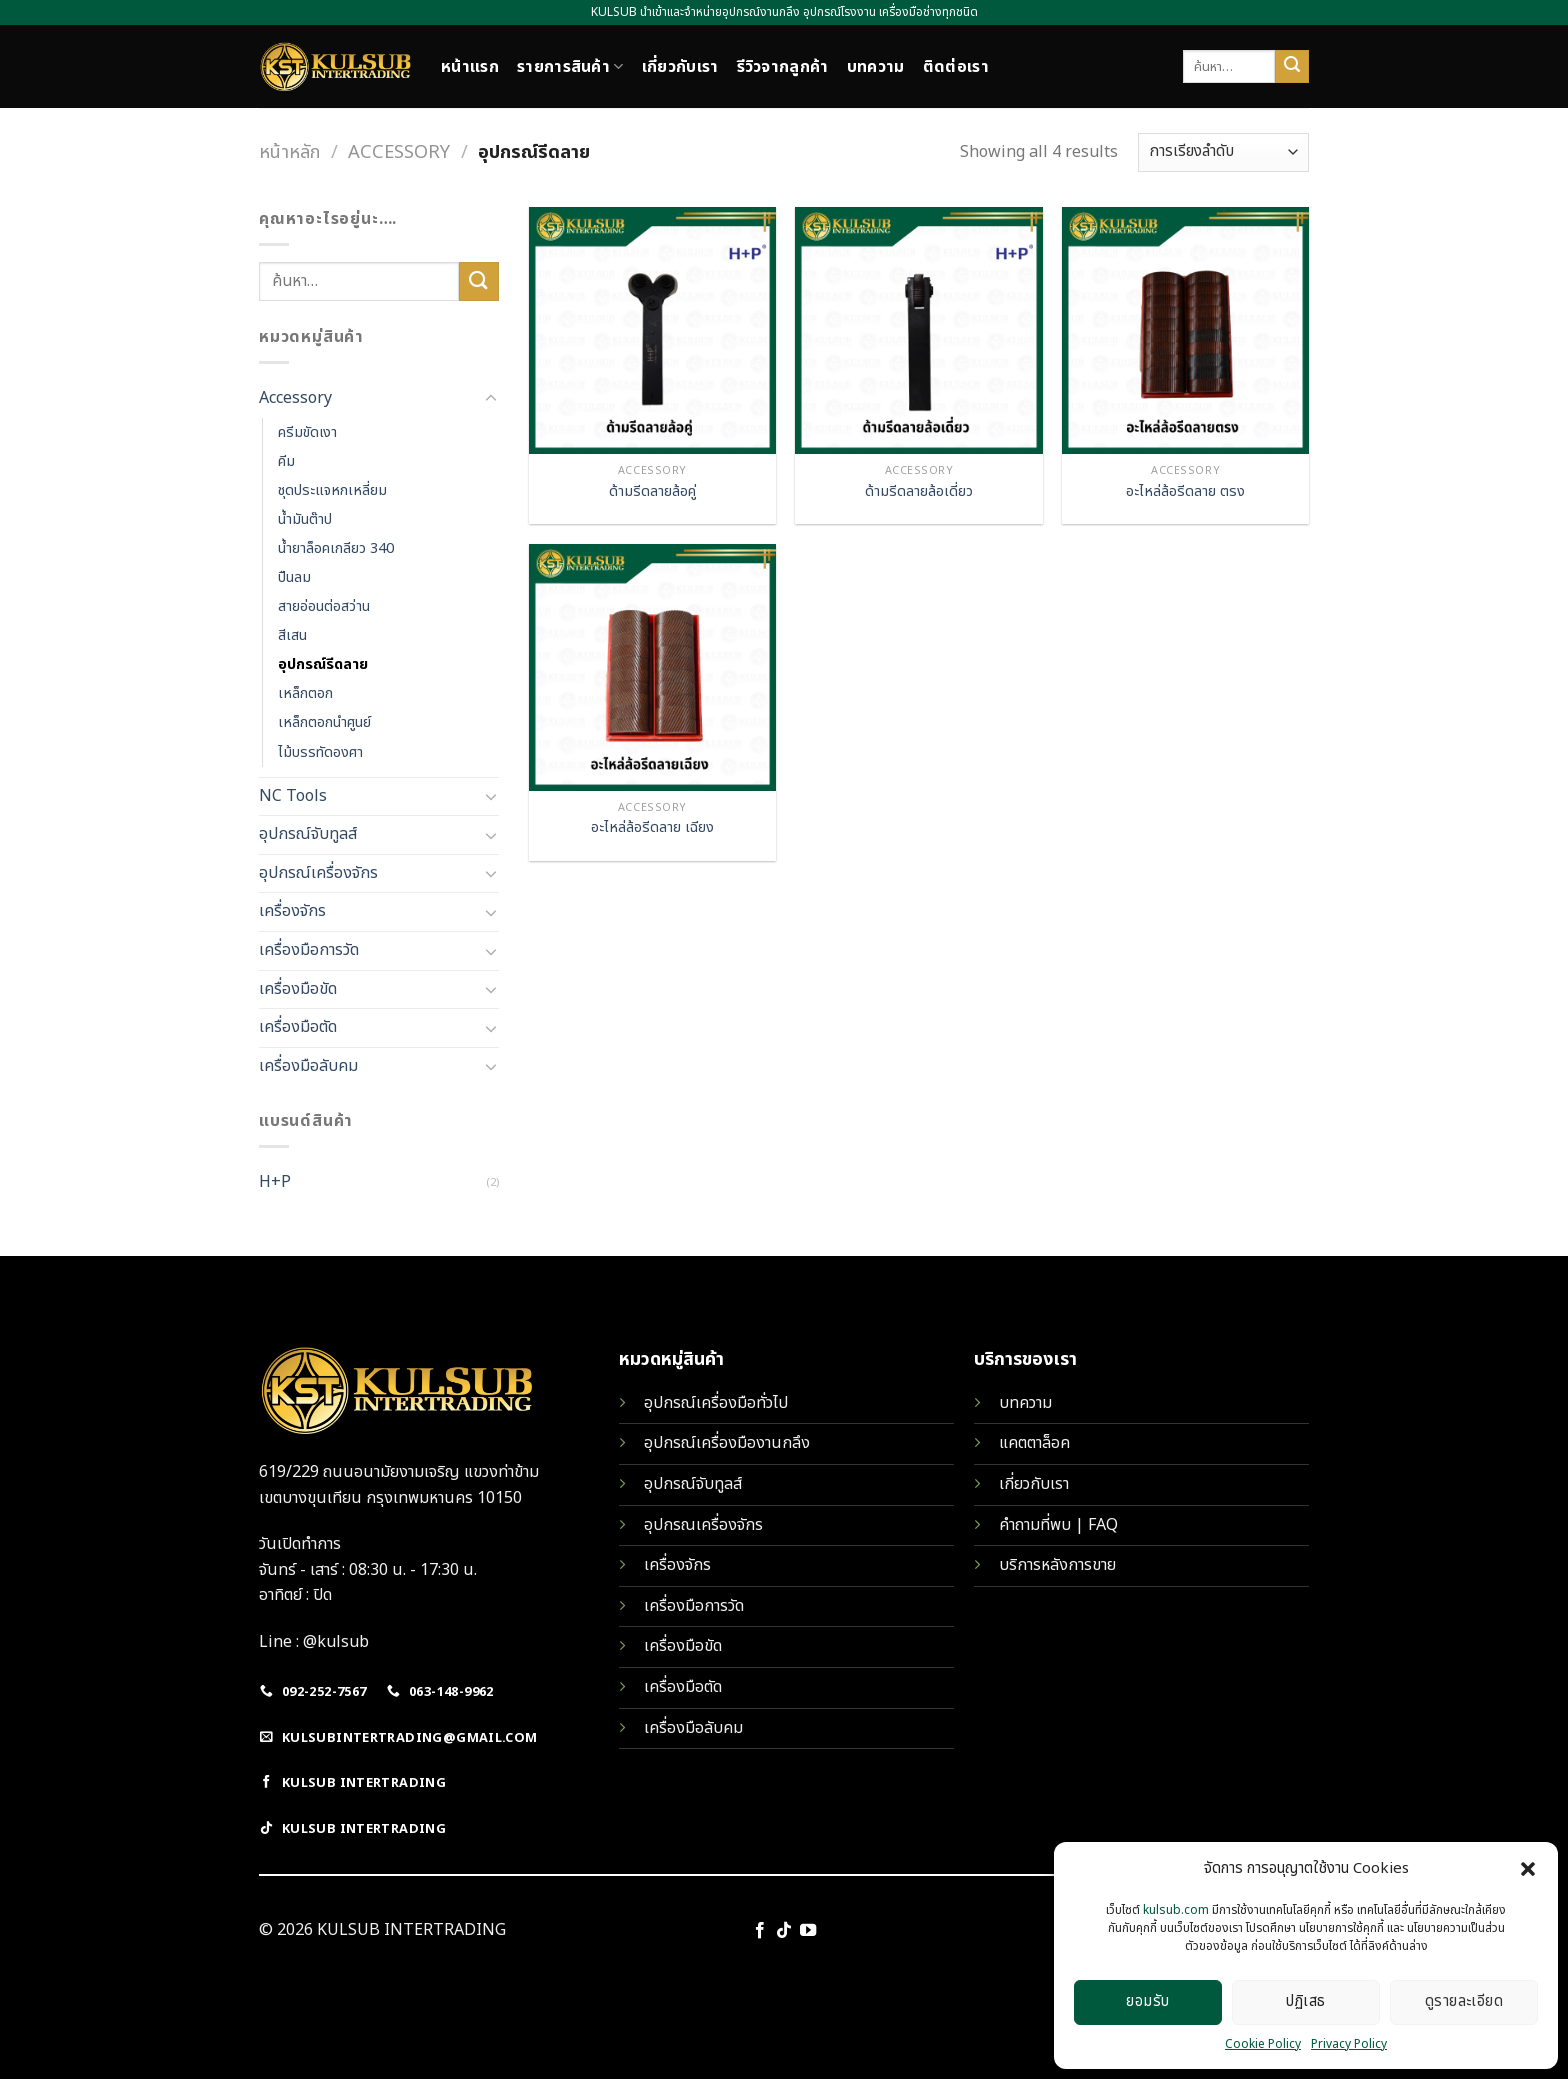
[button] (1528, 1869)
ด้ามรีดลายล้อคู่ (652, 492)
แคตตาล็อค (1034, 1443)
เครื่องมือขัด (298, 989)
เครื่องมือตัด (298, 1027)
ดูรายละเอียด (1464, 2001)
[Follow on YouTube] (808, 1931)
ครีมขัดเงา (307, 432)
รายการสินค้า (570, 67)
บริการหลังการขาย (1057, 1565)
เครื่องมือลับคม (308, 1066)
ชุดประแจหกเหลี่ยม (332, 490)
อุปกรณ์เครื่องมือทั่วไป (716, 1403)
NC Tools (293, 796)
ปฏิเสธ (1305, 2001)
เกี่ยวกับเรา (680, 67)
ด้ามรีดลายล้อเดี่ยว (919, 492)
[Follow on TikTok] (784, 1931)
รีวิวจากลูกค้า (783, 67)
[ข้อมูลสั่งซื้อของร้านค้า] (1223, 152)
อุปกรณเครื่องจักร (703, 1525)
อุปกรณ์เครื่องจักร (318, 873)
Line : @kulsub (314, 1642)
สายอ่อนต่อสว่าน (324, 606)
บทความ (876, 67)
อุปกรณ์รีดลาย (323, 664)
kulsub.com (1176, 1910)
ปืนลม (294, 577)
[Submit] (1292, 67)
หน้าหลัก (289, 152)
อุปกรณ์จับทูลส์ (308, 834)
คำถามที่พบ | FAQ (1058, 1525)
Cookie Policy (1263, 2044)
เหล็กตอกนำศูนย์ (324, 722)
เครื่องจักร (292, 911)
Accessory (399, 152)
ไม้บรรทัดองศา (320, 752)
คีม (286, 461)
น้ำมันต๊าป (305, 519)
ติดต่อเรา (956, 67)
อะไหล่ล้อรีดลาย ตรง (1185, 492)
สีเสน (292, 635)
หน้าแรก (470, 67)
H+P (275, 1182)
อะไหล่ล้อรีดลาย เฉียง (652, 828)
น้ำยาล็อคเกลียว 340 (336, 548)
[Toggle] (491, 399)
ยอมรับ (1147, 2001)
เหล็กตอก (305, 693)
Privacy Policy (1349, 2044)
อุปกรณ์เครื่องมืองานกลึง (727, 1443)
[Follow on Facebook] (759, 1931)
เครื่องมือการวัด (309, 950)
